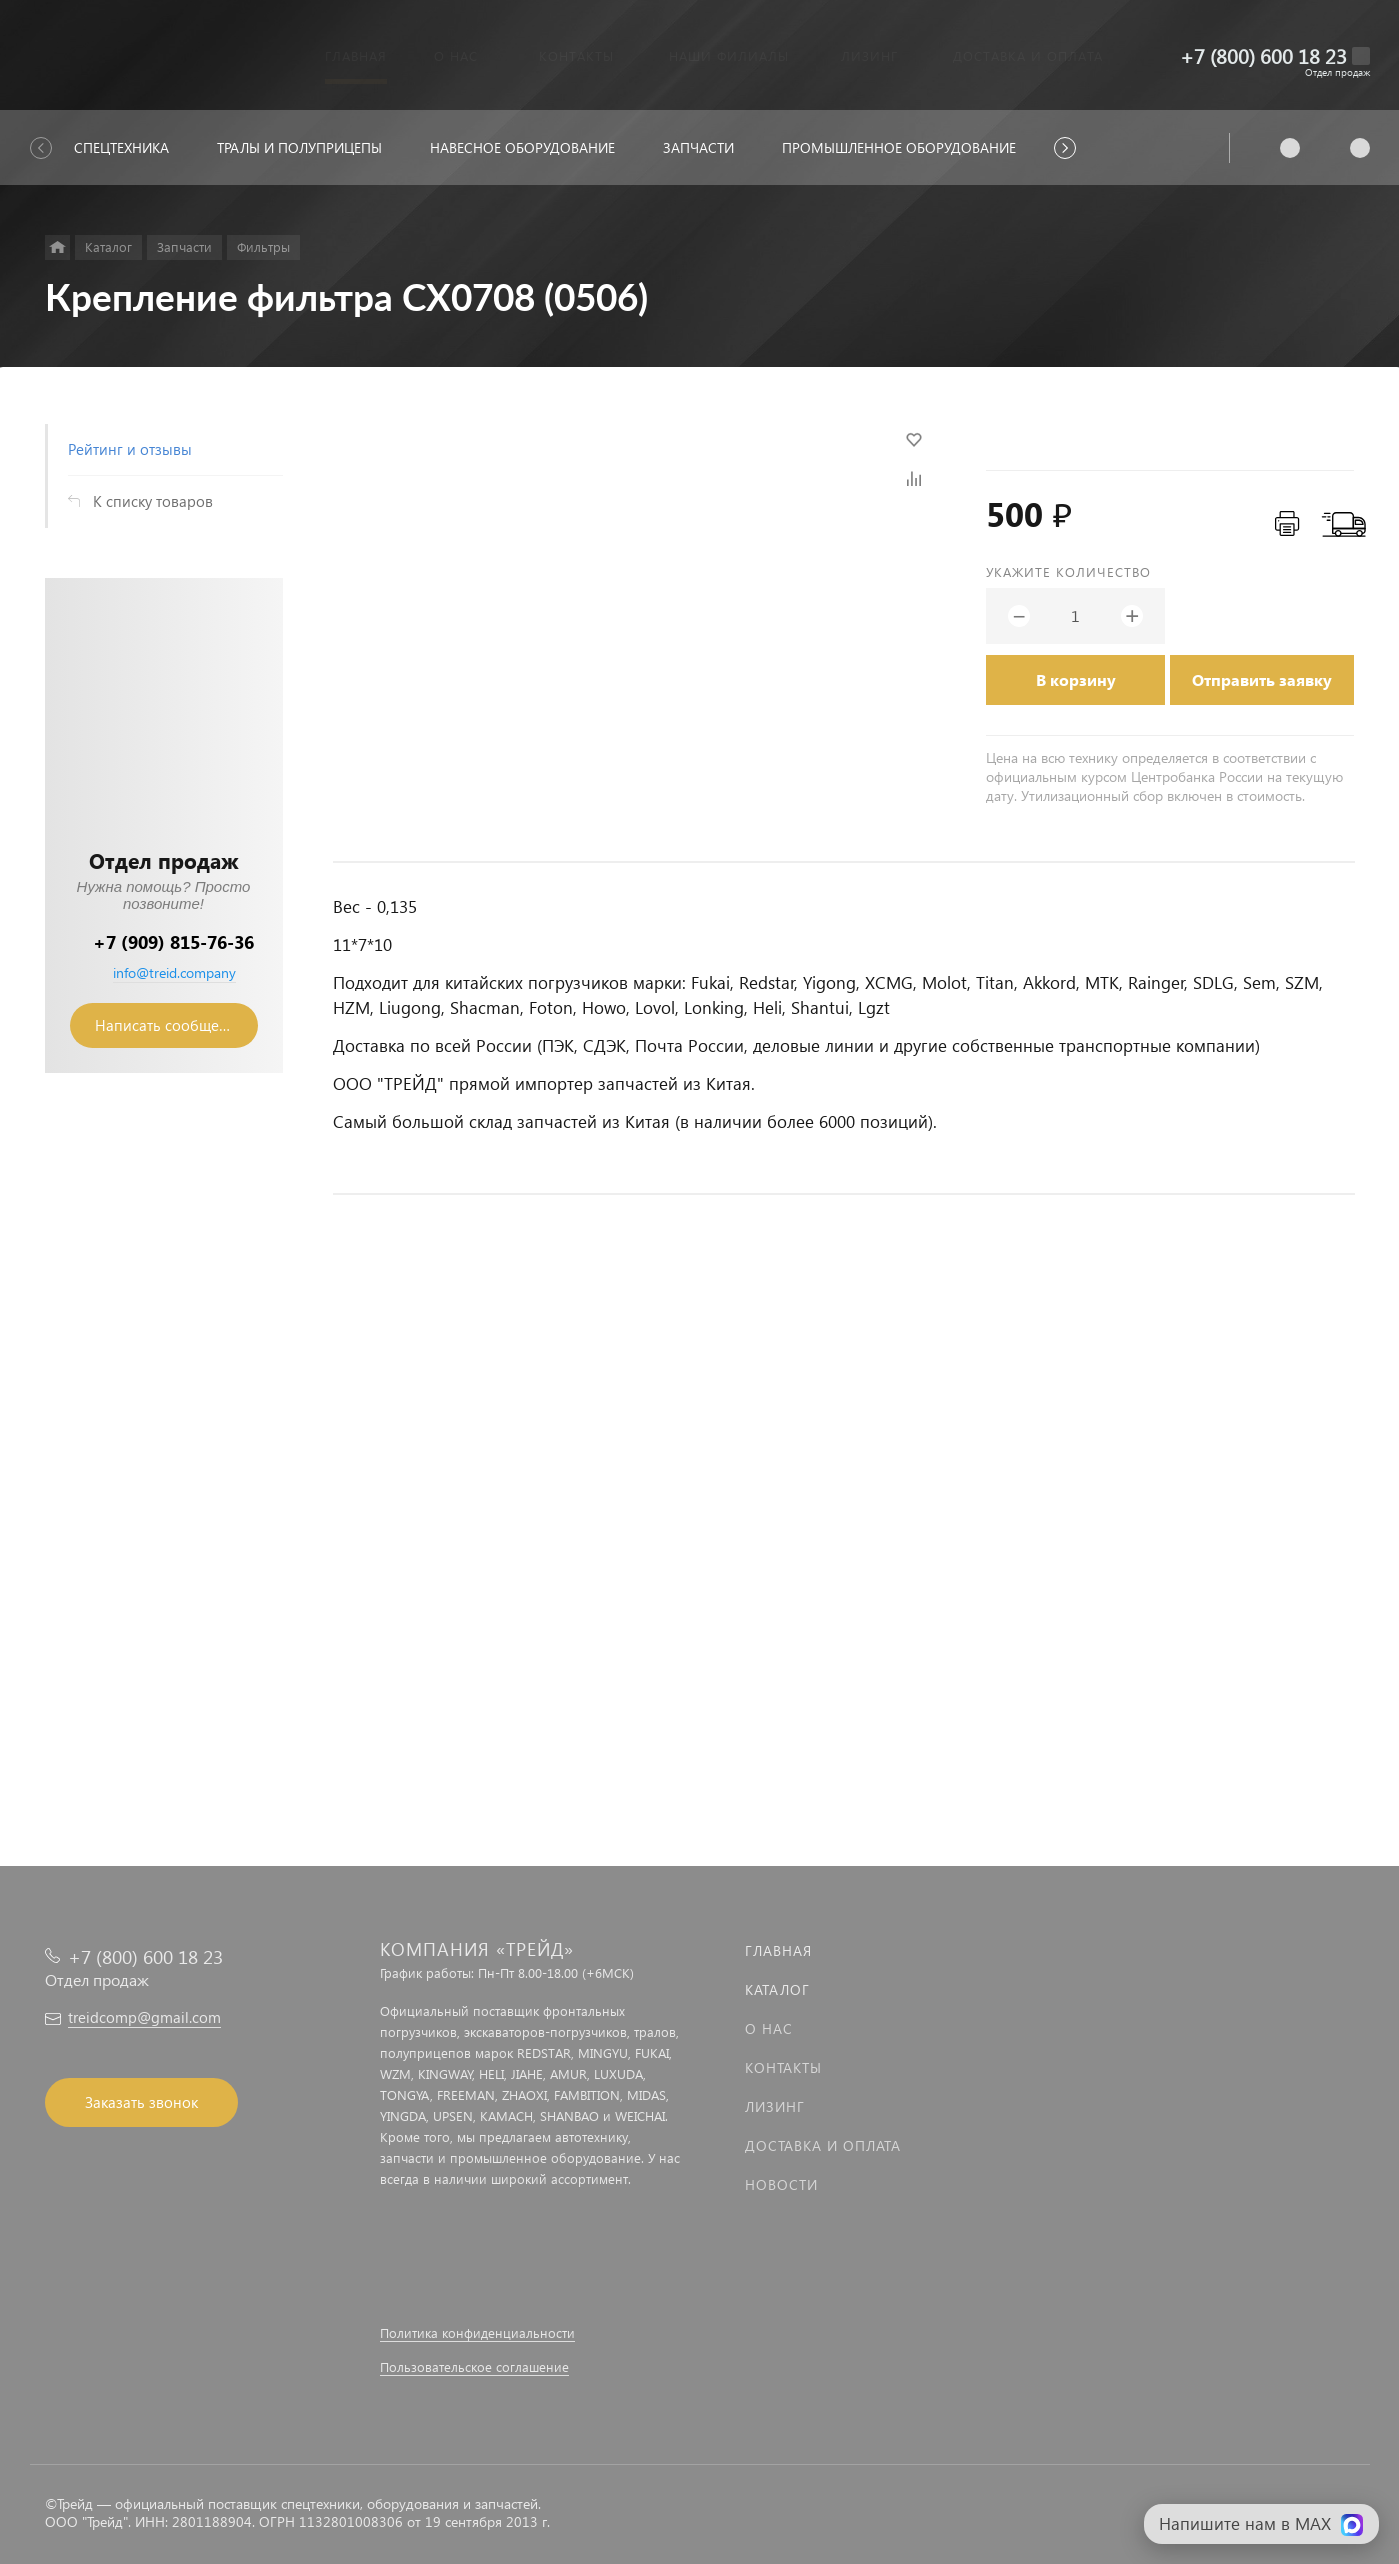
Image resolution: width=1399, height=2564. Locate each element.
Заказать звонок (141, 2102)
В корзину (1076, 679)
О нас (769, 2028)
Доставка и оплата (823, 2145)
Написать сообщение (170, 1025)
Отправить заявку (1262, 679)
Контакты (783, 2067)
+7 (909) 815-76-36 (173, 941)
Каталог (777, 1989)
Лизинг (775, 2106)
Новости (781, 2184)
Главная (778, 1950)
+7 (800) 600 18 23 (1263, 55)
